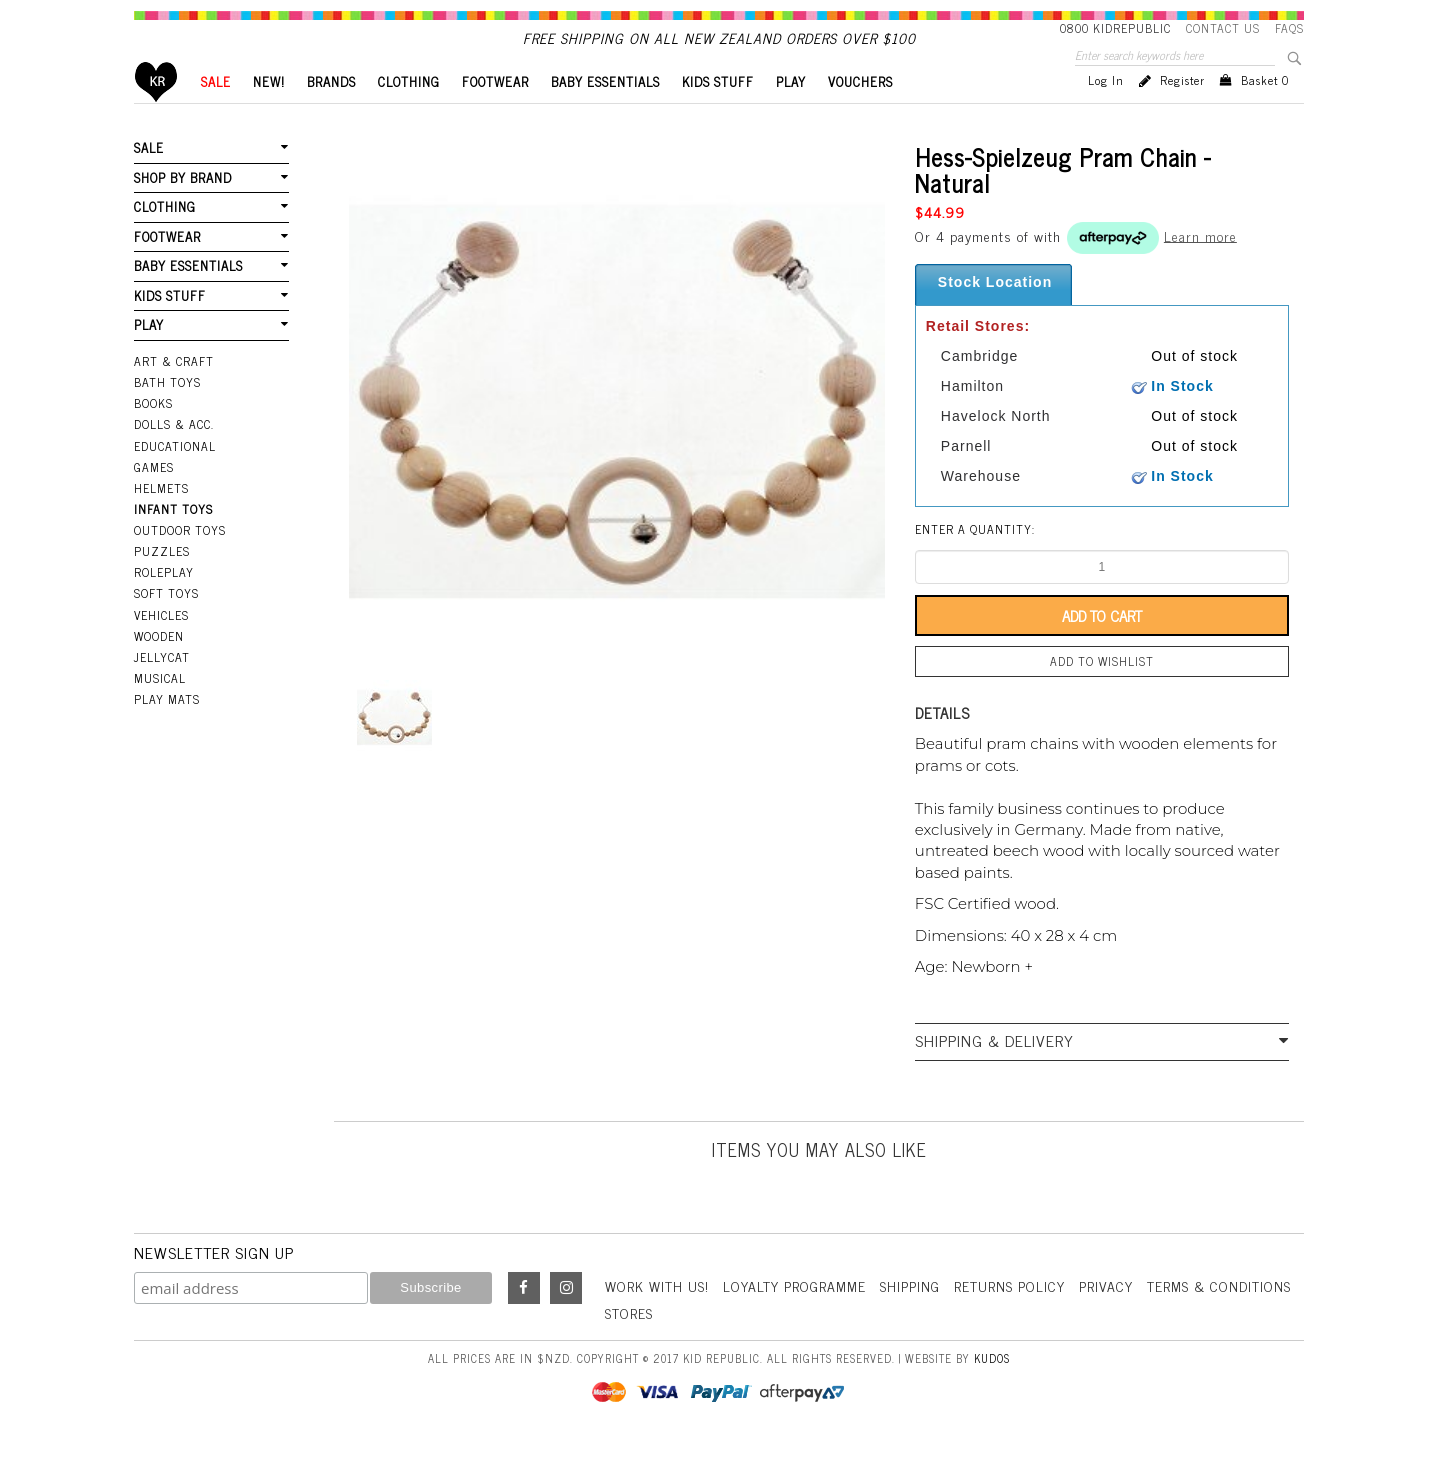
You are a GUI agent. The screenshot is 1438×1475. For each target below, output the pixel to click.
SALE (216, 115)
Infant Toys (173, 543)
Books (153, 437)
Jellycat (162, 691)
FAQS (1289, 28)
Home (156, 115)
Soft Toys (166, 627)
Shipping (910, 1319)
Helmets (161, 522)
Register (1182, 114)
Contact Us (1223, 28)
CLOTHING (409, 115)
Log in (1106, 114)
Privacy (1106, 1319)
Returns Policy (1009, 1319)
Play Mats (167, 733)
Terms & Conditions (1219, 1319)
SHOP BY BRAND (183, 211)
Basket (1265, 114)
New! (269, 115)
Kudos (992, 1392)
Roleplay (164, 606)
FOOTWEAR (495, 115)
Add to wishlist (1102, 695)
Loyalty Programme (794, 1319)
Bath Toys (167, 416)
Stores (629, 1346)
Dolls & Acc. (174, 458)
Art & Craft (174, 395)
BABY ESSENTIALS (605, 115)
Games (154, 501)
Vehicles (161, 649)
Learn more (1200, 268)
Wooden (159, 670)
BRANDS (331, 115)
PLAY (791, 115)
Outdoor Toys (180, 564)
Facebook (524, 1322)
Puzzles (162, 585)
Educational (175, 480)
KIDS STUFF (718, 115)
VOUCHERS (860, 115)
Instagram (566, 1322)
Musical (160, 712)
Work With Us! (657, 1319)
